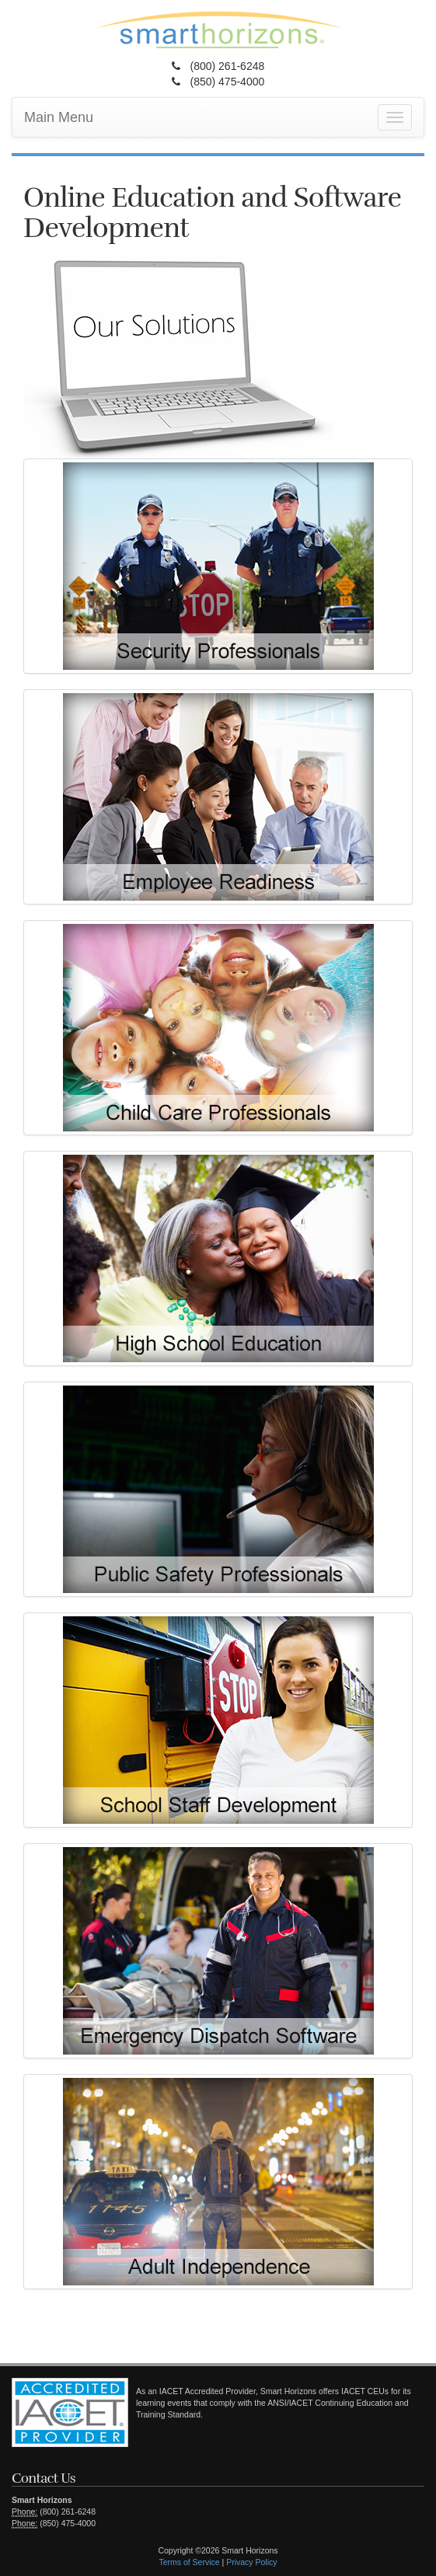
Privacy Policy (251, 2562)
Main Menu (58, 117)
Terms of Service (189, 2562)
